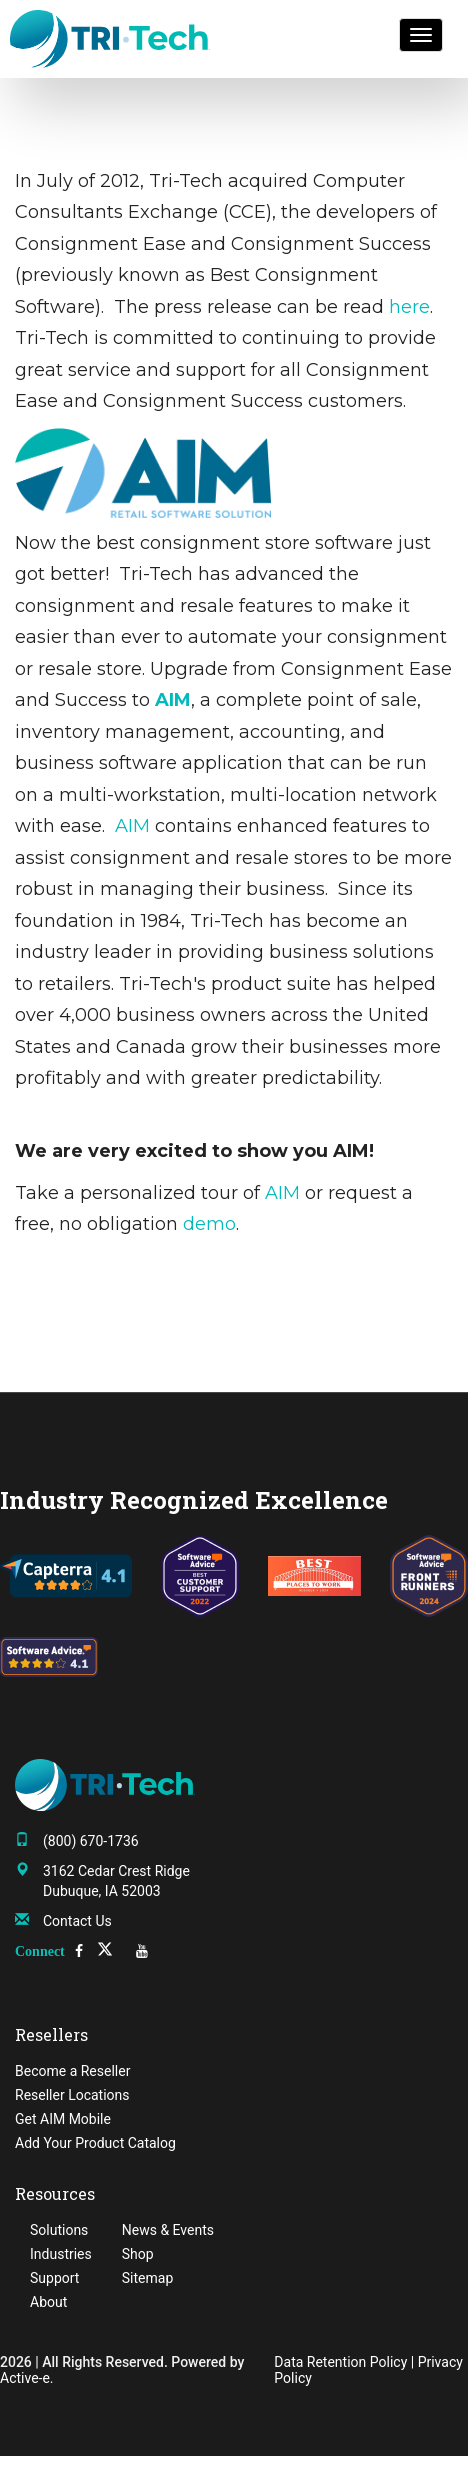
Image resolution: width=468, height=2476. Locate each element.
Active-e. (27, 2378)
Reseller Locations (72, 2095)
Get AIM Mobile (63, 2119)
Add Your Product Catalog (95, 2143)
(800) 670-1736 (91, 1841)
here (409, 307)
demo (209, 1224)
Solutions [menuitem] (59, 2230)
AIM (132, 826)
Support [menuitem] (54, 2278)
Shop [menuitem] (138, 2254)
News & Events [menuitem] (168, 2230)
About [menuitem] (48, 2302)
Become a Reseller (72, 2071)
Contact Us (77, 1921)
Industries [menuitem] (61, 2254)
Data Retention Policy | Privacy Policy (368, 2370)
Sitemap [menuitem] (147, 2278)
